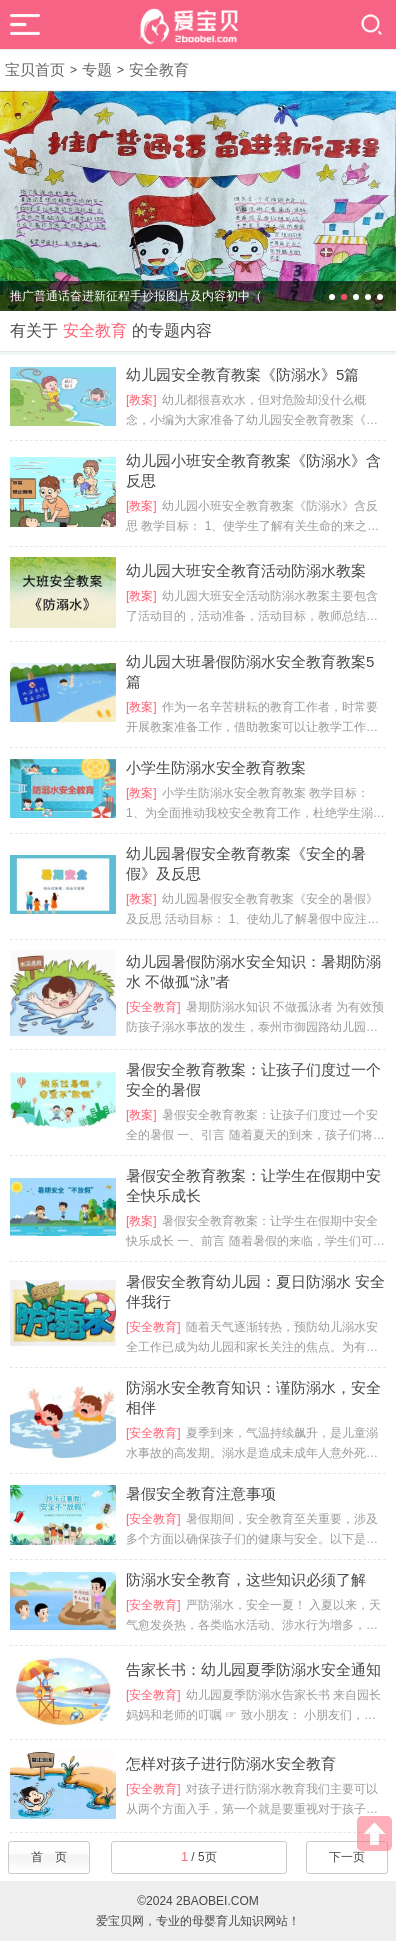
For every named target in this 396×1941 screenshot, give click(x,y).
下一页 (347, 1857)
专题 (97, 69)
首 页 (49, 1857)
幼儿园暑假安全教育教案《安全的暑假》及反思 (246, 863)
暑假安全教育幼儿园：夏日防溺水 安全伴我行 (255, 1291)
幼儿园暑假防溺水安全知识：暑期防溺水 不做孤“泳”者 (253, 971)
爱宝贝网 (120, 1921)
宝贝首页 (35, 69)
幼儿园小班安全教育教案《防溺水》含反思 (253, 470)
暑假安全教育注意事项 (201, 1493)
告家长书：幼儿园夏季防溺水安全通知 (253, 1669)
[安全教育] (153, 1007)
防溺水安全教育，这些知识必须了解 (246, 1579)
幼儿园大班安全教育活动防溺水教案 (246, 570)
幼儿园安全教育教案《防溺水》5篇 (242, 374)
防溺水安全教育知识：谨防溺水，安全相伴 (253, 1397)
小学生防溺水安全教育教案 (216, 767)
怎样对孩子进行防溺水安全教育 (231, 1763)
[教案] (141, 400)
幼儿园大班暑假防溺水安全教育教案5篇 (250, 671)
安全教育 (159, 69)
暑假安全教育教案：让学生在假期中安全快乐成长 (253, 1185)
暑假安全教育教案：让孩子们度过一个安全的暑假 (253, 1079)
